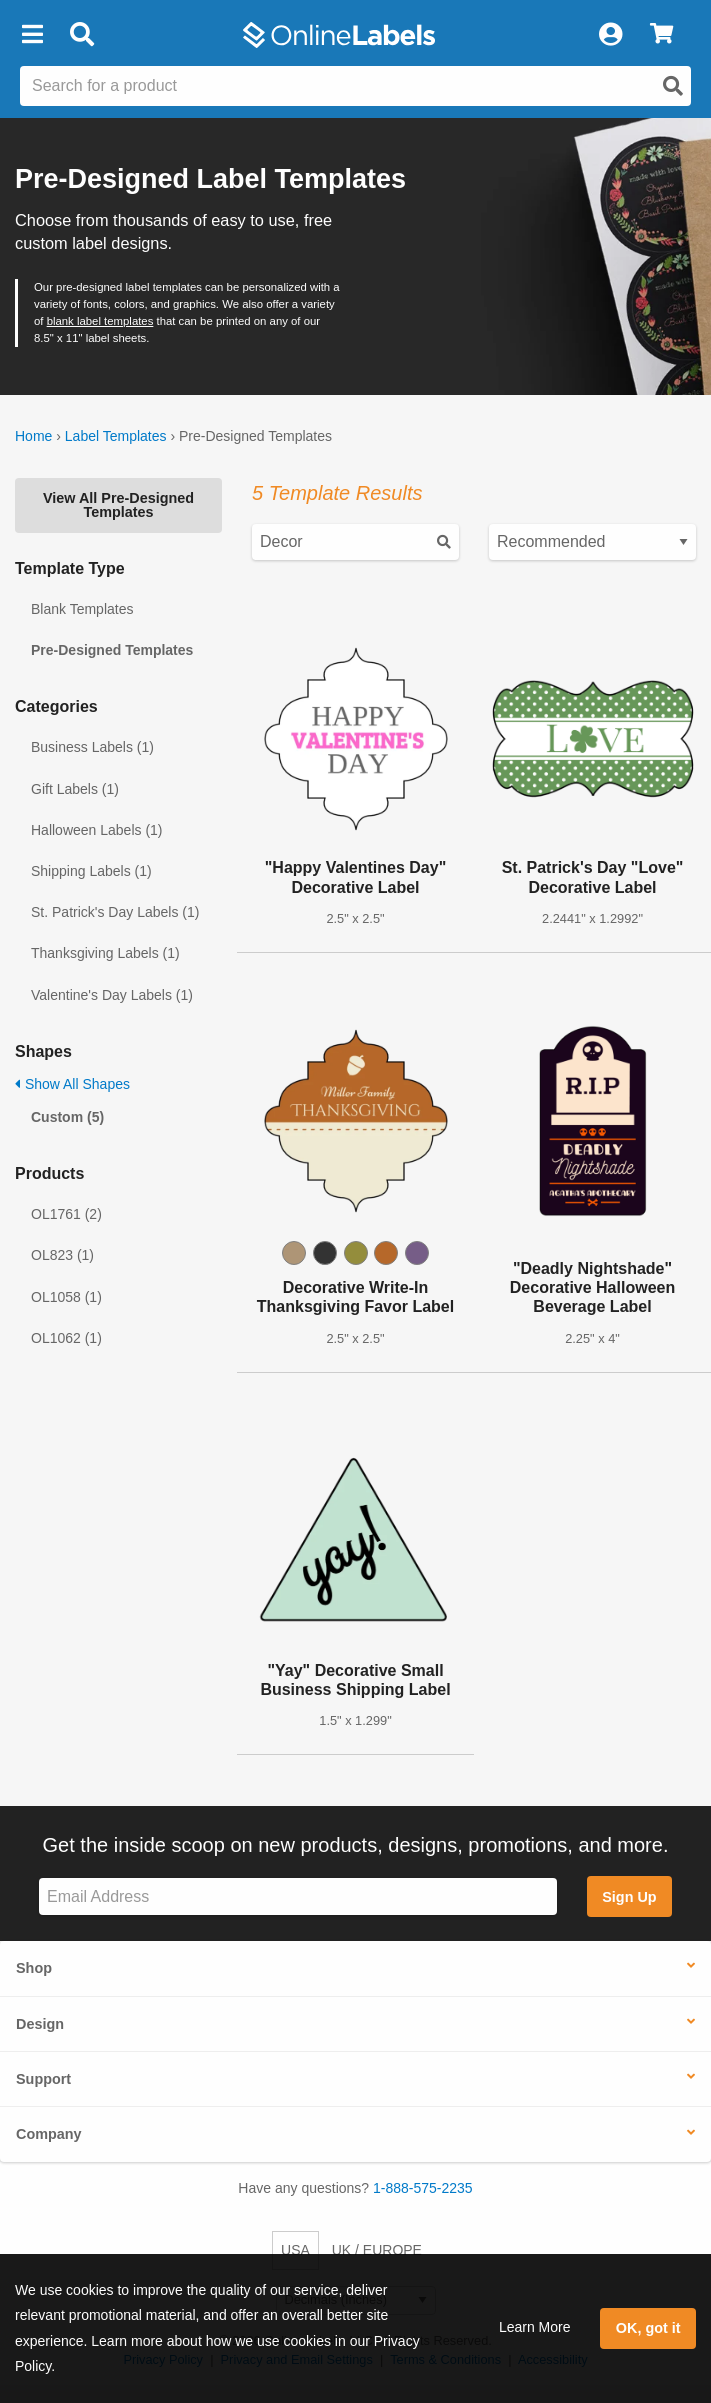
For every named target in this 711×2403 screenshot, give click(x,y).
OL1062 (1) (66, 1338)
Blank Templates (82, 609)
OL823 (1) (62, 1255)
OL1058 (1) (66, 1297)
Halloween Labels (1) (97, 830)
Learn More (535, 2327)
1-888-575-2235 (423, 2188)
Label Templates (116, 436)
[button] (32, 35)
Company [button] (49, 2134)
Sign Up (629, 1897)
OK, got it (648, 2328)
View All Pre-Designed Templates (118, 505)
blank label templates (100, 321)
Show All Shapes (72, 1084)
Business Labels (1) (92, 747)
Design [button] (40, 2024)
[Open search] (673, 86)
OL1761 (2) (66, 1214)
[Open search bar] (81, 35)
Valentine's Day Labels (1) (112, 995)
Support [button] (43, 2079)
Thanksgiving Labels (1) (105, 953)
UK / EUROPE (377, 2250)
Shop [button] (34, 1968)
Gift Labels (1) (75, 789)
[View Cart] (661, 35)
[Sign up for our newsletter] (298, 1896)
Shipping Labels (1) (91, 871)
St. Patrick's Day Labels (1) (115, 912)
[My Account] (610, 35)
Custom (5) (67, 1117)
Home (33, 436)
